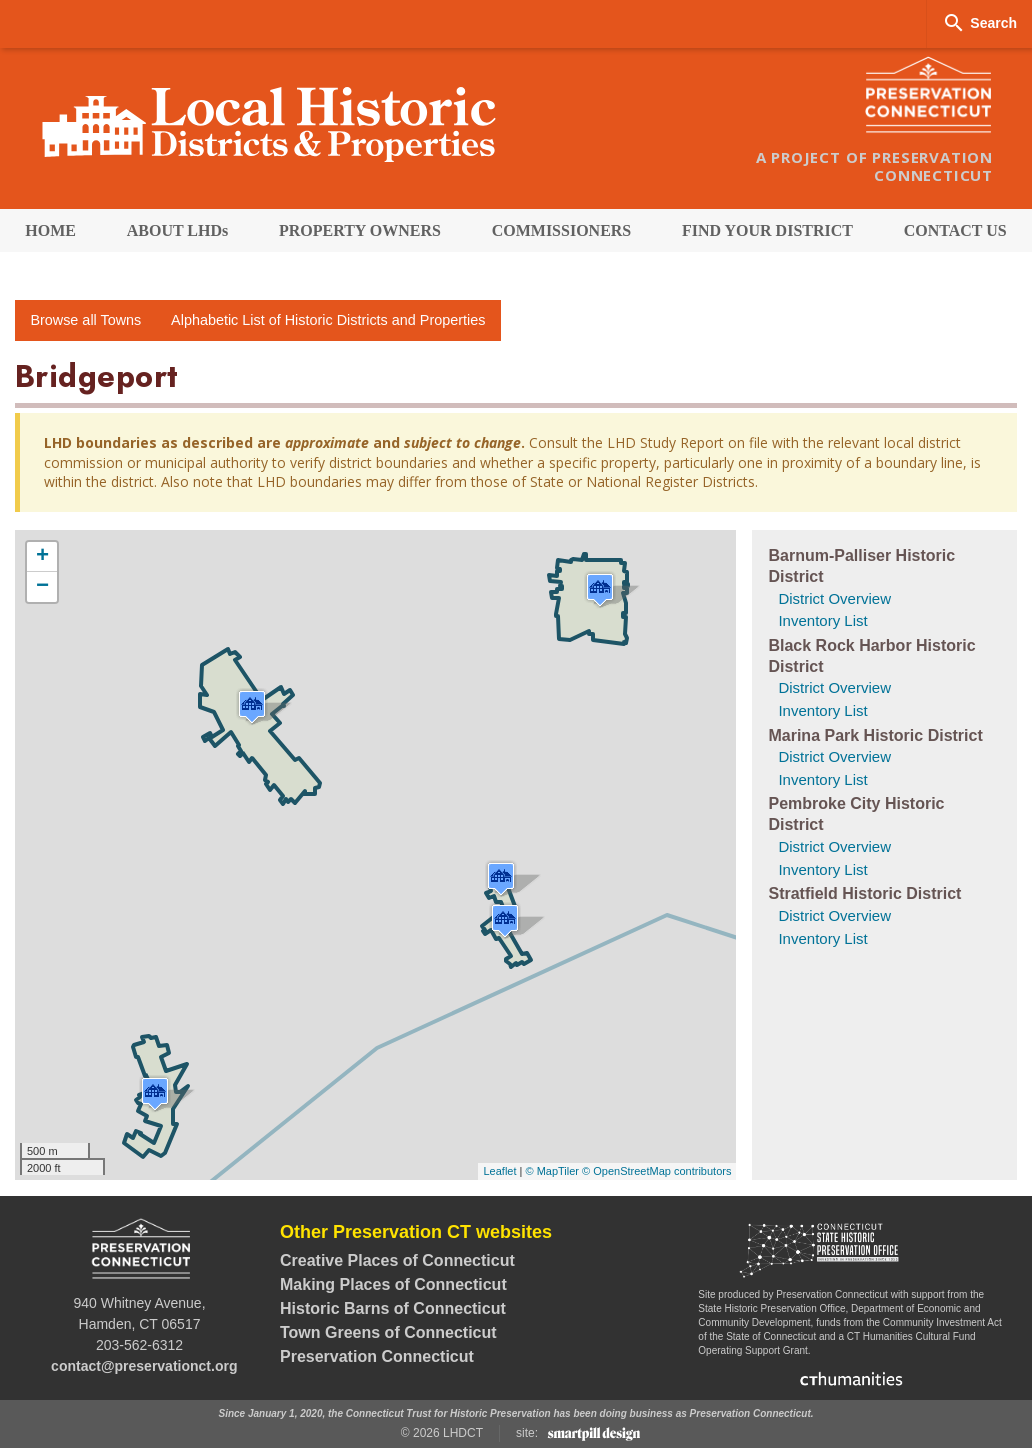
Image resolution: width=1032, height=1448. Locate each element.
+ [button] (42, 557)
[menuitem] (50, 230)
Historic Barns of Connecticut (393, 1308)
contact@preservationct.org (144, 1366)
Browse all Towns (85, 320)
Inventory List (822, 620)
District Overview (834, 598)
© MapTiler (552, 1171)
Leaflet (499, 1171)
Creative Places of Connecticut (397, 1260)
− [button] (42, 587)
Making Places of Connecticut (393, 1284)
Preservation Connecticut (377, 1356)
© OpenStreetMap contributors (656, 1171)
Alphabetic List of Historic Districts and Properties (328, 320)
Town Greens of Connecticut (388, 1332)
